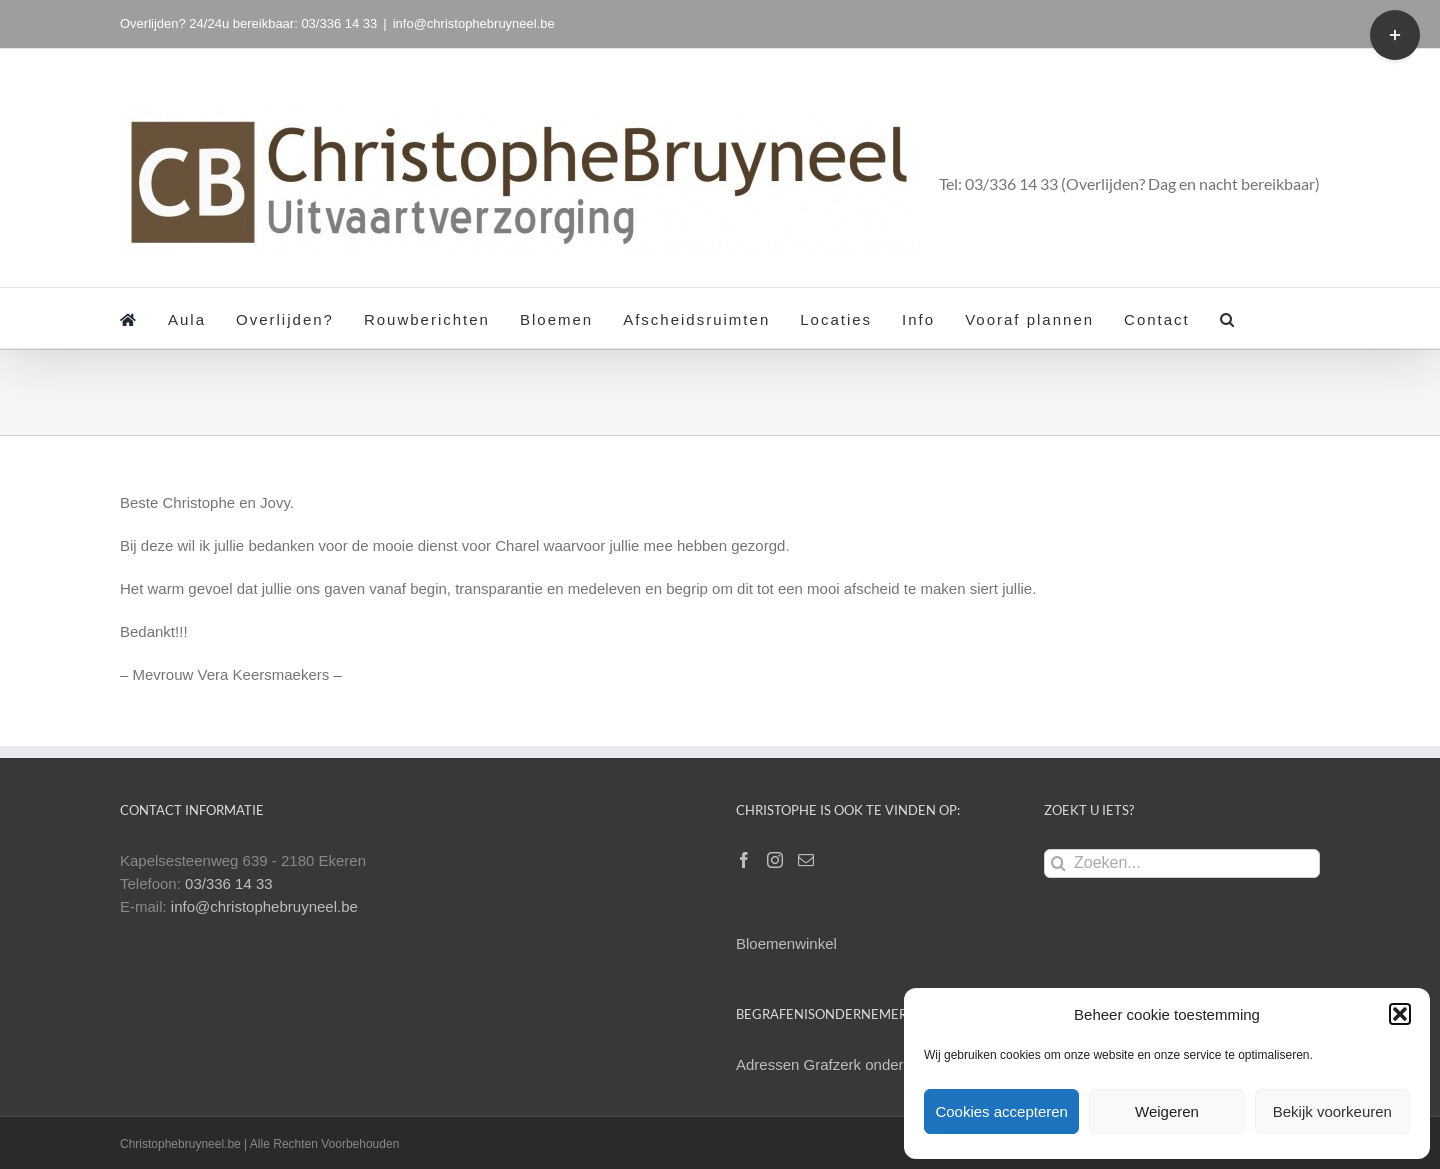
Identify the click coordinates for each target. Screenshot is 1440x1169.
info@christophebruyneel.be (474, 23)
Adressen (770, 1064)
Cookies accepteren (1001, 1111)
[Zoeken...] (1182, 863)
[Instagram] (775, 860)
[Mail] (806, 860)
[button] (1400, 1014)
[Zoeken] (1058, 863)
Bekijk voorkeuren (1332, 1111)
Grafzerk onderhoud (870, 1064)
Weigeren (1167, 1111)
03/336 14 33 (229, 883)
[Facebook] (744, 860)
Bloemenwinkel (786, 943)
